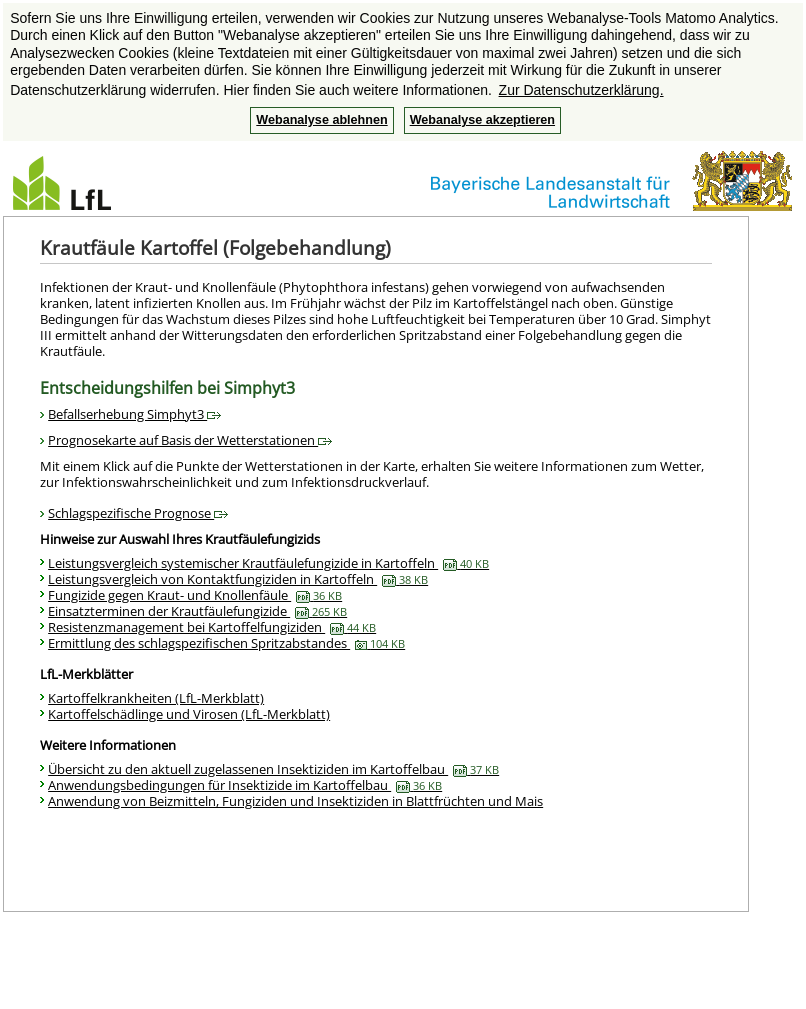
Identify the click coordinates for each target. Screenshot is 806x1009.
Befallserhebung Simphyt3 (134, 414)
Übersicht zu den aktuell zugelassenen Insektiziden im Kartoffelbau (273, 769)
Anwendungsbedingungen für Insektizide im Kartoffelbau (245, 785)
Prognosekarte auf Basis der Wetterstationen (190, 440)
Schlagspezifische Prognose (138, 513)
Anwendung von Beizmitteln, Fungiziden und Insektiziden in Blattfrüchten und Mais (295, 801)
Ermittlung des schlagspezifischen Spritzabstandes (226, 643)
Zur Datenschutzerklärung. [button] (581, 90)
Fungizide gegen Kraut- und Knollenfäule (195, 595)
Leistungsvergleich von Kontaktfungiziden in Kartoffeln (238, 579)
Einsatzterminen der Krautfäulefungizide (197, 611)
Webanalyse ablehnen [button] (321, 120)
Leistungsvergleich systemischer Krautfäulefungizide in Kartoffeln (268, 563)
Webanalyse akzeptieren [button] (482, 120)
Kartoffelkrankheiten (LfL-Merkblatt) (156, 698)
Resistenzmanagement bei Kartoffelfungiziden (212, 627)
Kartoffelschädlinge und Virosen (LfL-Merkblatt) (189, 714)
